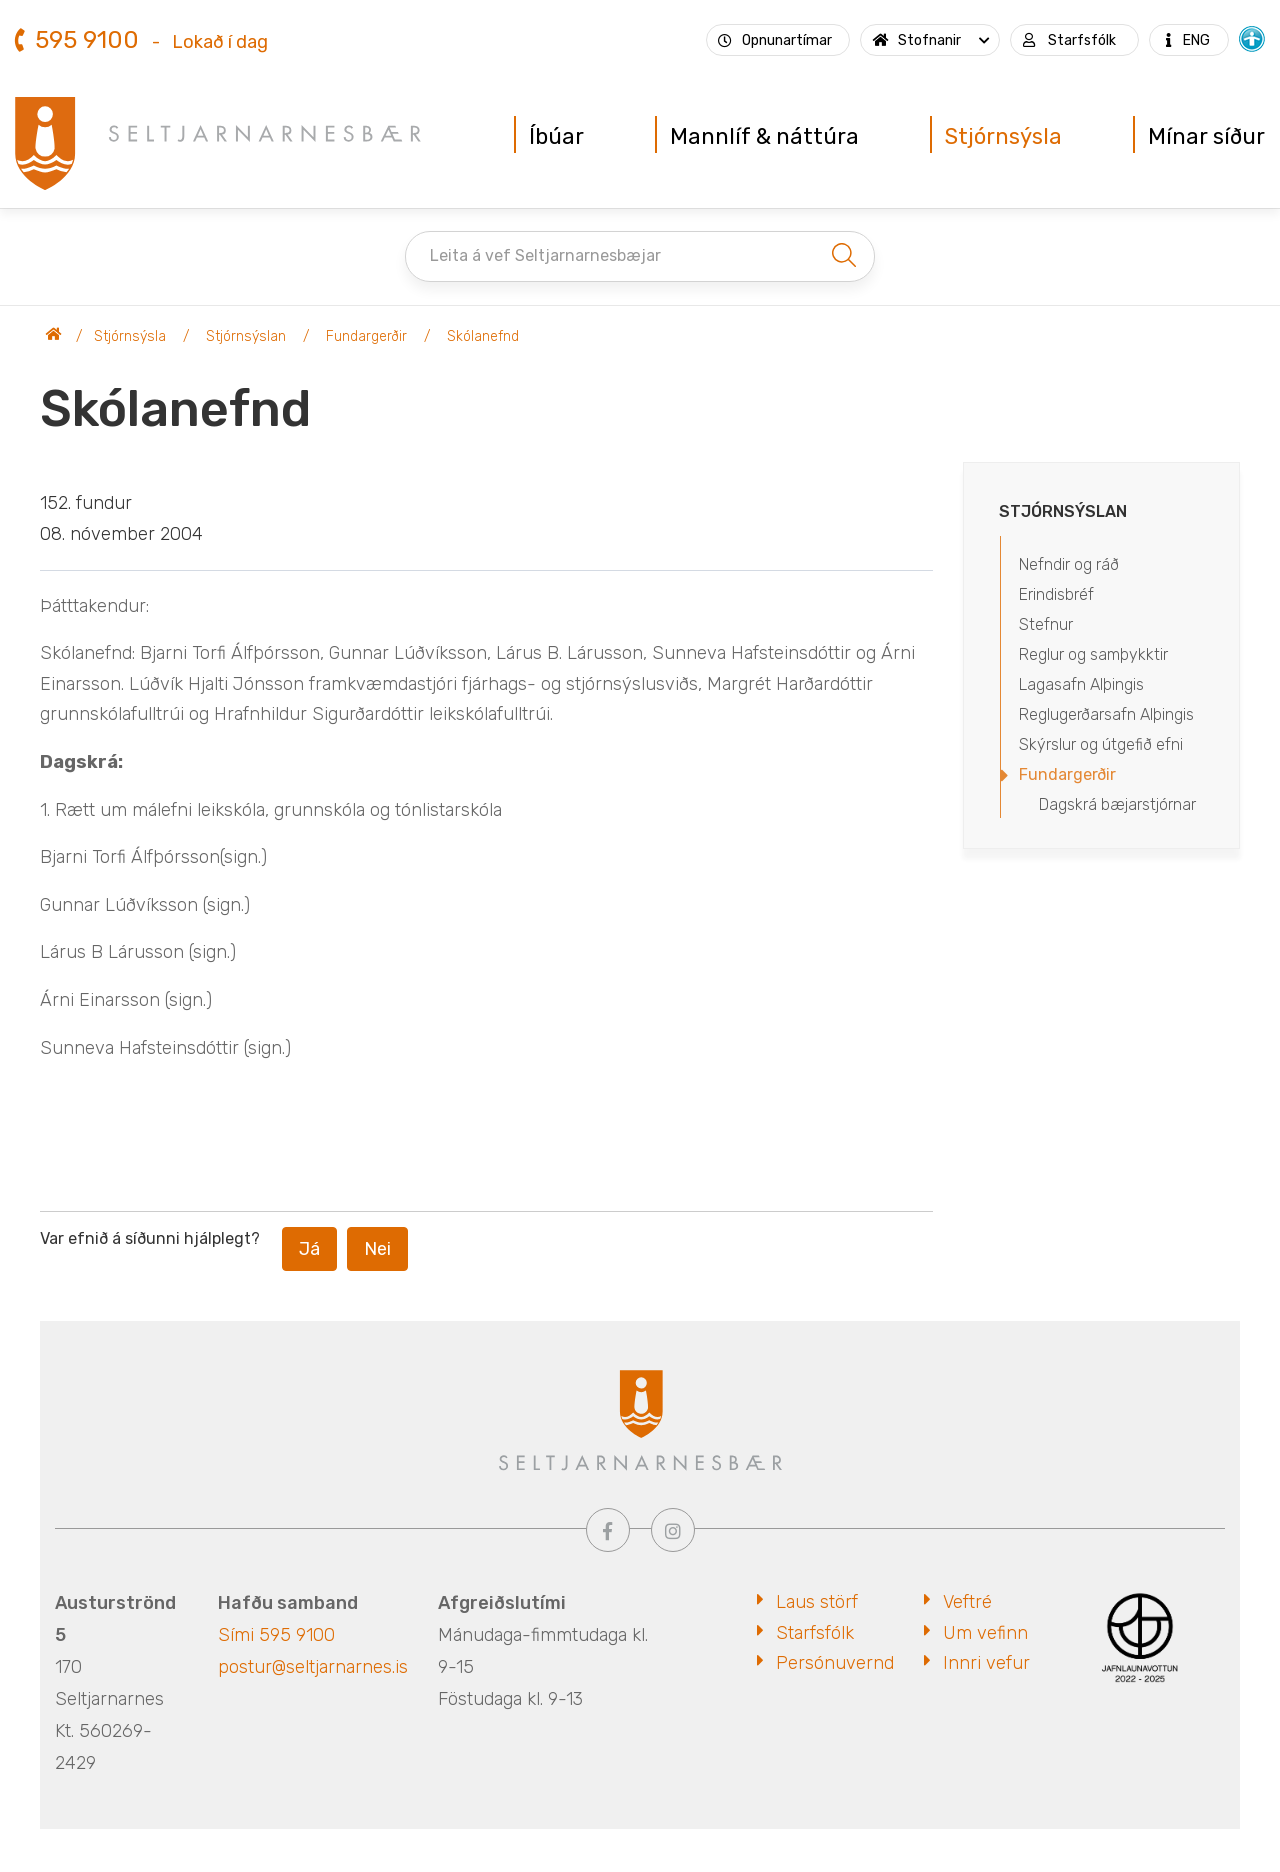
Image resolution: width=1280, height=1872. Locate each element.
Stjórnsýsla (130, 336)
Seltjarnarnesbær (54, 337)
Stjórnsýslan (246, 336)
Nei (377, 1249)
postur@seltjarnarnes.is (313, 1667)
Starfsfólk (815, 1633)
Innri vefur (986, 1663)
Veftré (967, 1602)
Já (309, 1249)
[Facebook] (608, 1530)
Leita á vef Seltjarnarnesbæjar (545, 255)
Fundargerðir (366, 336)
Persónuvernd (835, 1663)
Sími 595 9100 (276, 1635)
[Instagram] (673, 1530)
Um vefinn (985, 1633)
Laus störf (817, 1602)
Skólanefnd (483, 336)
